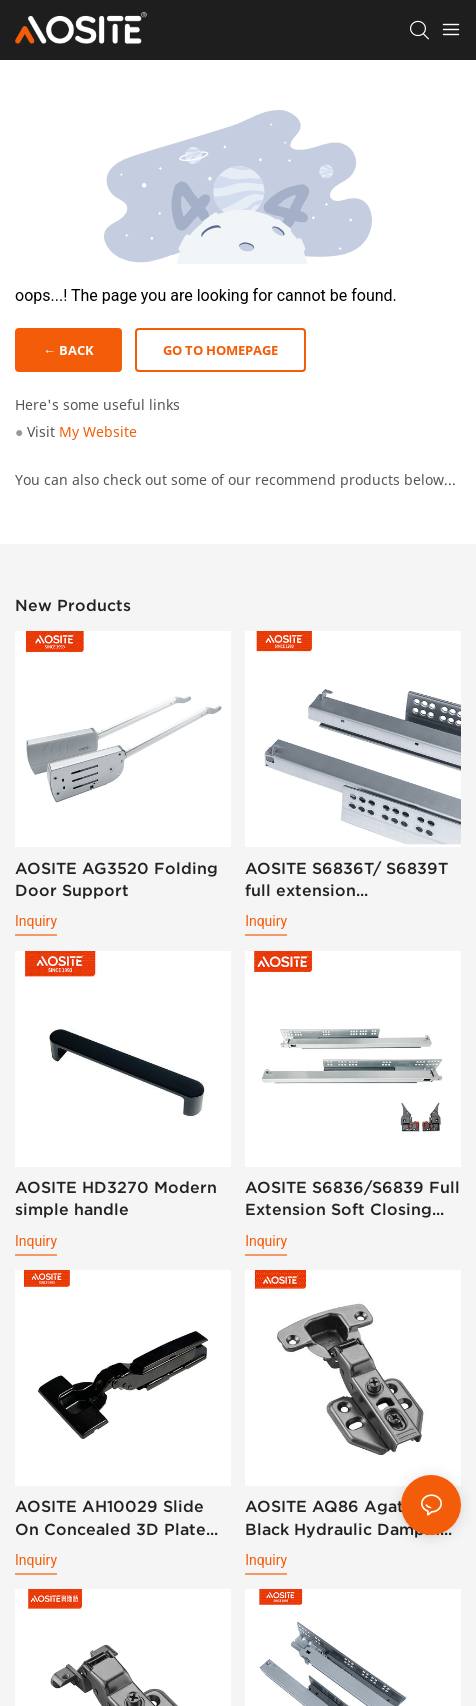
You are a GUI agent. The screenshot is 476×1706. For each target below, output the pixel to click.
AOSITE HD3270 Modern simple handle (116, 1198)
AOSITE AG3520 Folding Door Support (116, 879)
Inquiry (36, 921)
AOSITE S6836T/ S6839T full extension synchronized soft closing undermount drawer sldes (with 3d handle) (350, 880)
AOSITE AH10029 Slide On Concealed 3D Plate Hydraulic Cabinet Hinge (115, 1518)
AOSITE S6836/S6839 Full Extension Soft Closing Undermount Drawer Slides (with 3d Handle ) (352, 1199)
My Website (98, 431)
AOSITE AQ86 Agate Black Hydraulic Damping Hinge (348, 1518)
